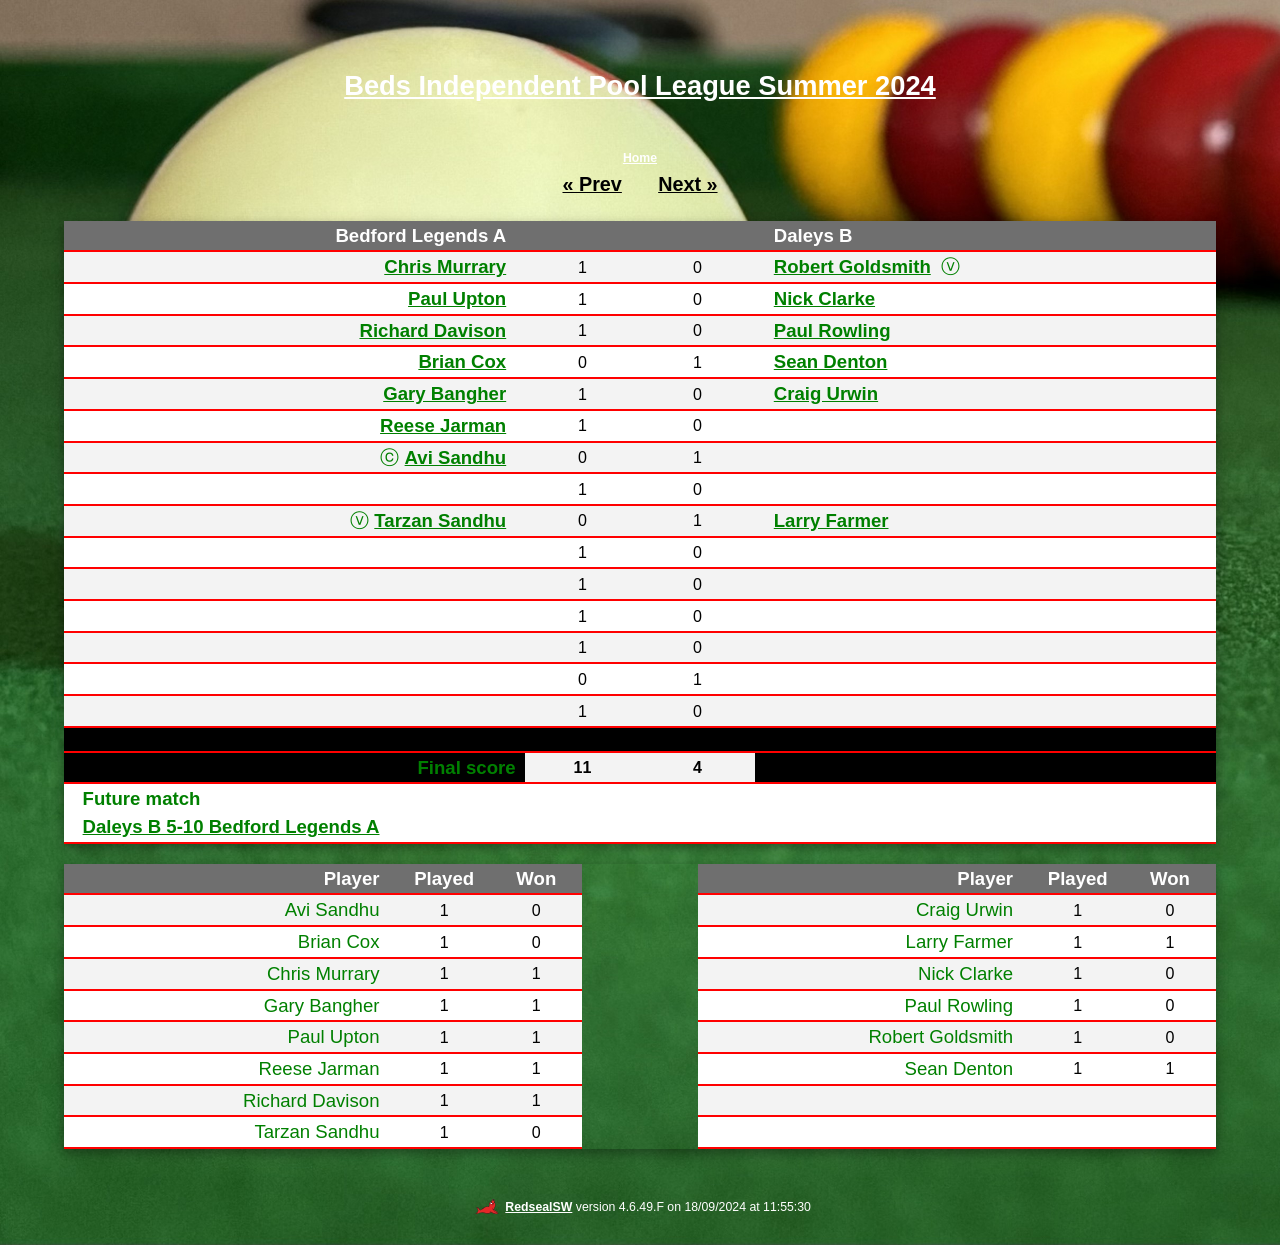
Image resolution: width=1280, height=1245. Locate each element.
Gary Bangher (444, 393)
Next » (687, 184)
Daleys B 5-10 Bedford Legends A (231, 826)
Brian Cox (462, 361)
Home (640, 158)
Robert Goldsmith (852, 266)
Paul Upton (457, 298)
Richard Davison (432, 330)
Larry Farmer (831, 520)
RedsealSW (523, 1207)
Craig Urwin (826, 393)
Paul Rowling (832, 330)
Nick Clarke (824, 298)
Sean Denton (831, 361)
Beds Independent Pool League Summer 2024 (640, 85)
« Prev (591, 184)
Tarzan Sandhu (440, 520)
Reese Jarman (443, 425)
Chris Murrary (445, 266)
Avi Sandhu (456, 457)
